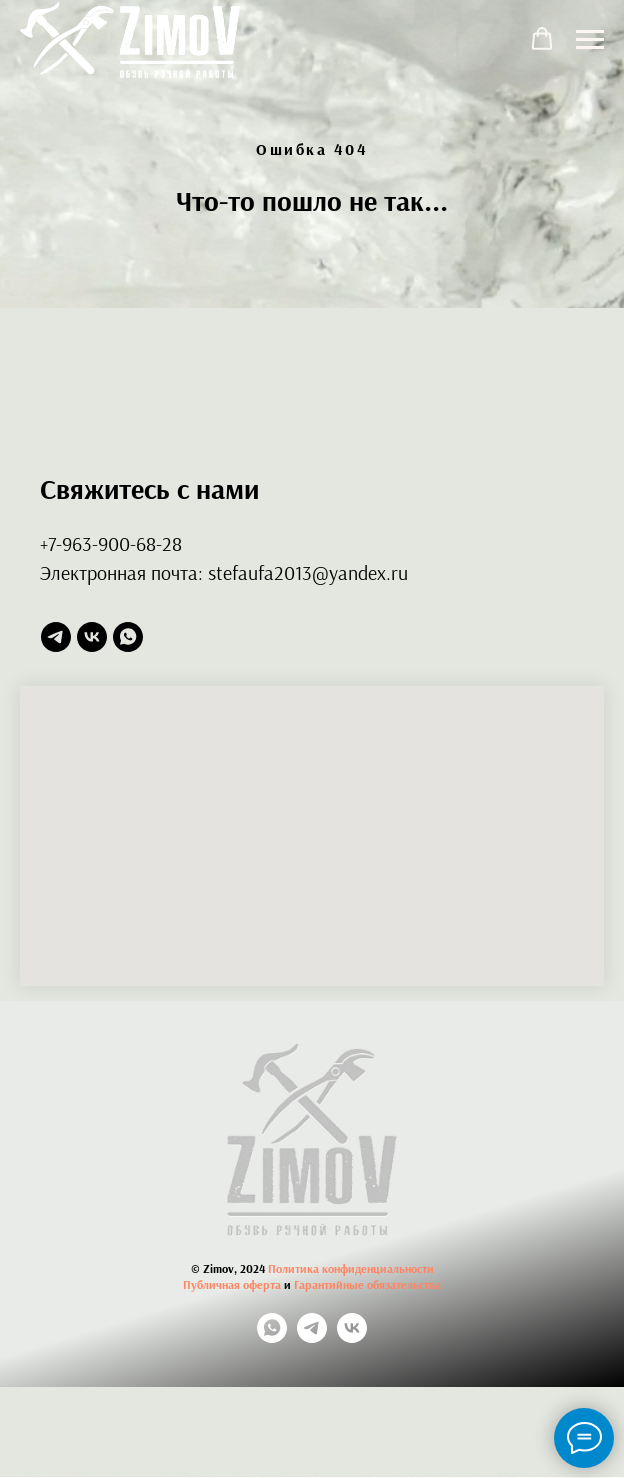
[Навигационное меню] (590, 40)
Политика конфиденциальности (351, 1268)
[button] (542, 39)
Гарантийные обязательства (367, 1284)
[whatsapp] (128, 637)
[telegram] (56, 637)
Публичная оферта (232, 1284)
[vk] (92, 637)
